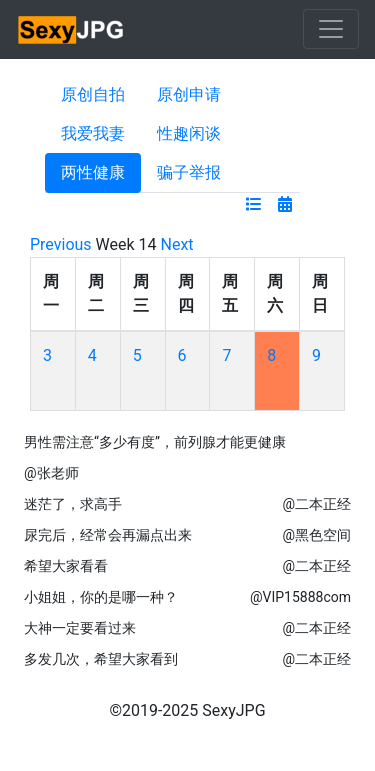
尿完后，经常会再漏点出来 (108, 535)
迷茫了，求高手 (73, 504)
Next (177, 244)
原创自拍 (93, 94)
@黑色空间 (316, 535)
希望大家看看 (66, 566)
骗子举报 (189, 172)
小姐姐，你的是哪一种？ (101, 597)
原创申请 (189, 94)
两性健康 (93, 172)
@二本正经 (316, 504)
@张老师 (51, 473)
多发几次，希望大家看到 (101, 659)
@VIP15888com (300, 597)
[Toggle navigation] (331, 29)
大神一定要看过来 (80, 628)
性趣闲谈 (189, 133)
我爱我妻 (93, 133)
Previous (61, 244)
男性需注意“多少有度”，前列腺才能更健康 (155, 442)
